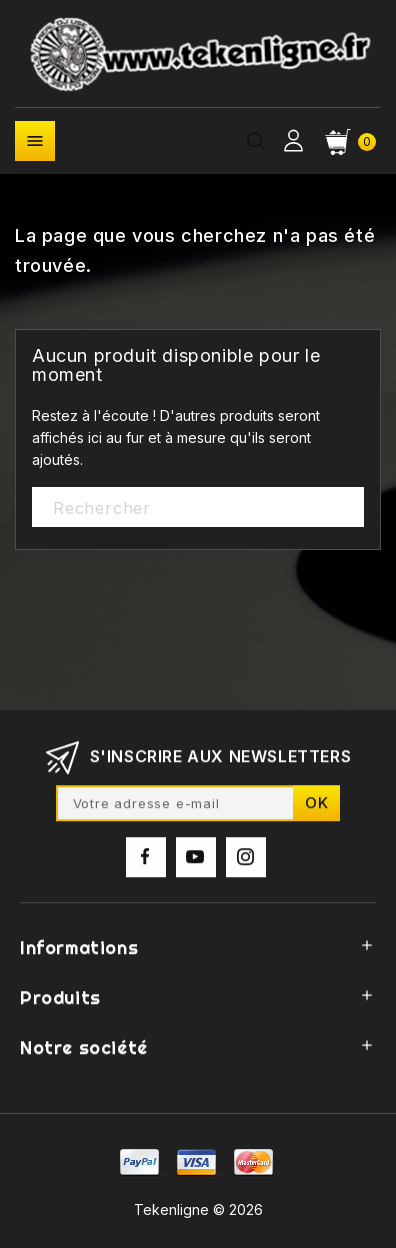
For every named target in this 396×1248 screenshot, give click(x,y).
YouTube (196, 863)
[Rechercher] (198, 508)
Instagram (246, 863)
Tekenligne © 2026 (198, 1209)
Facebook (146, 863)
